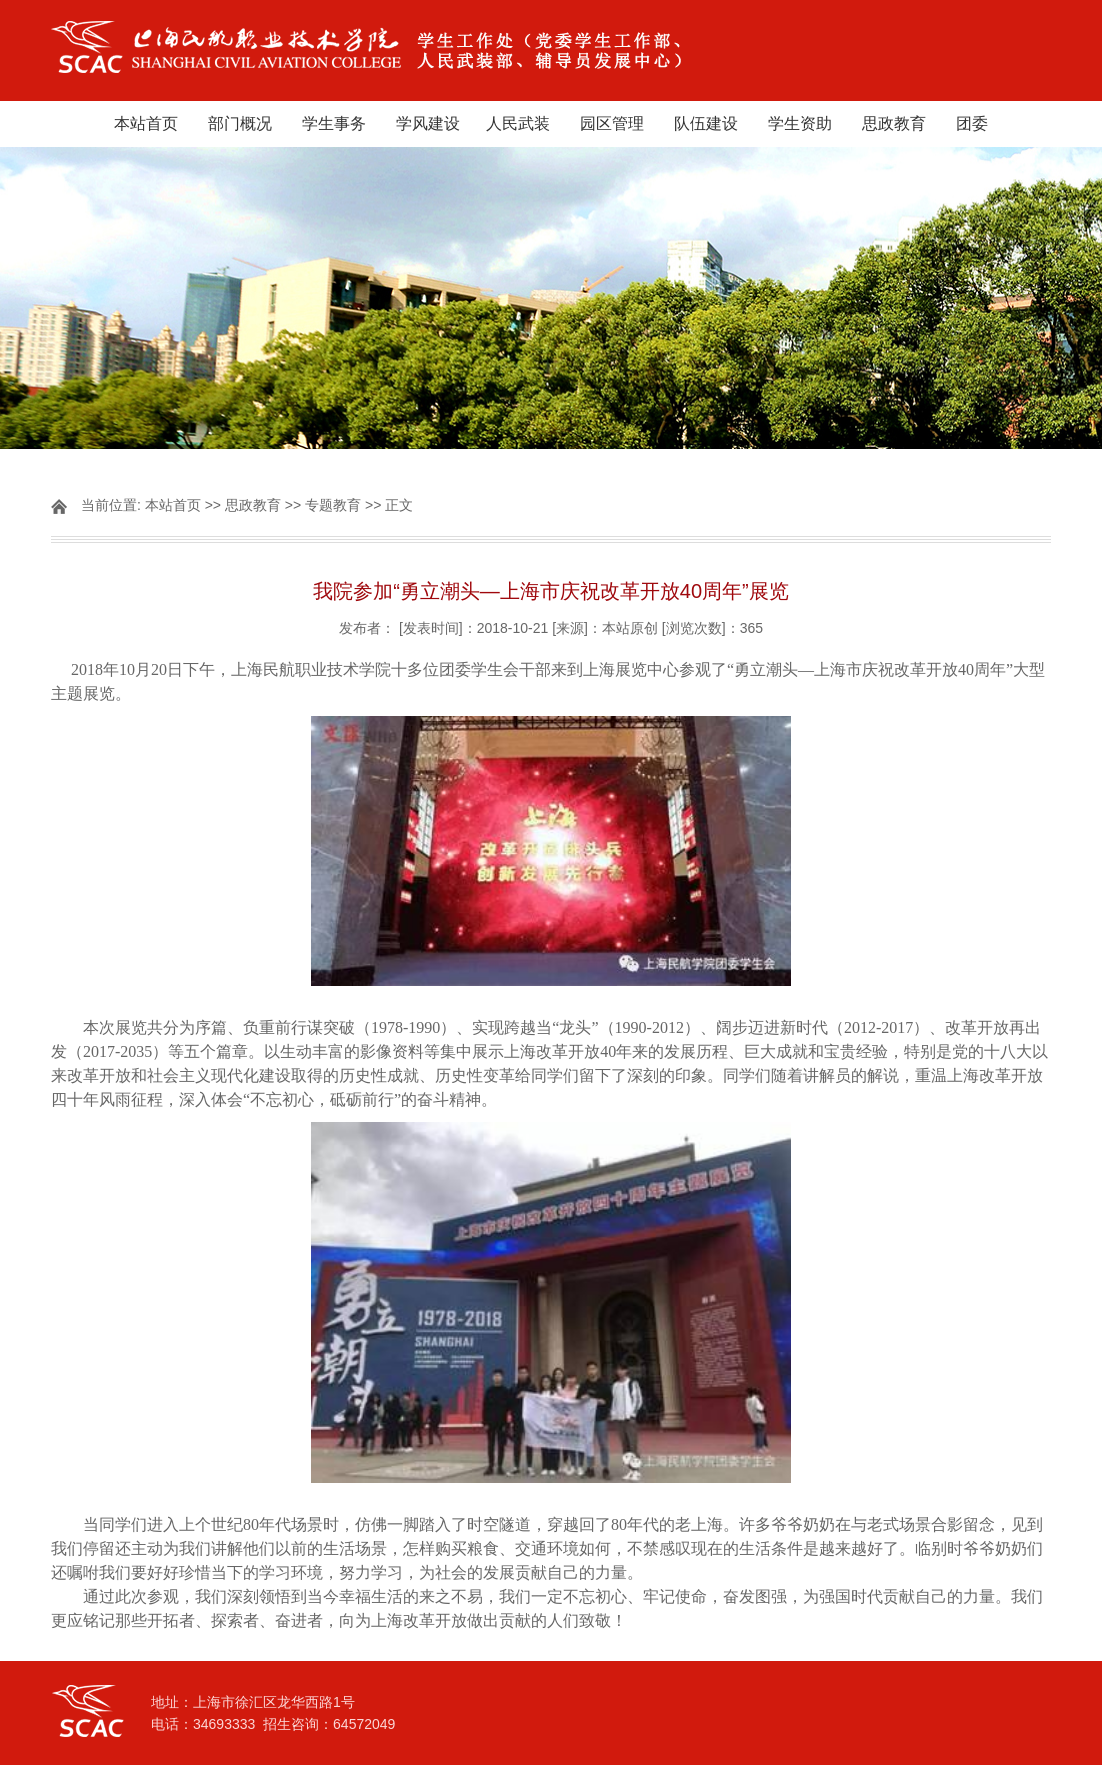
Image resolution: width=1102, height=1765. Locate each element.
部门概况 (240, 123)
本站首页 (146, 123)
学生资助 (800, 123)
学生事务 (334, 123)
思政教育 (894, 123)
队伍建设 (706, 123)
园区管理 (612, 123)
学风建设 (428, 123)
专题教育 (333, 505)
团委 (972, 123)
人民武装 (518, 123)
